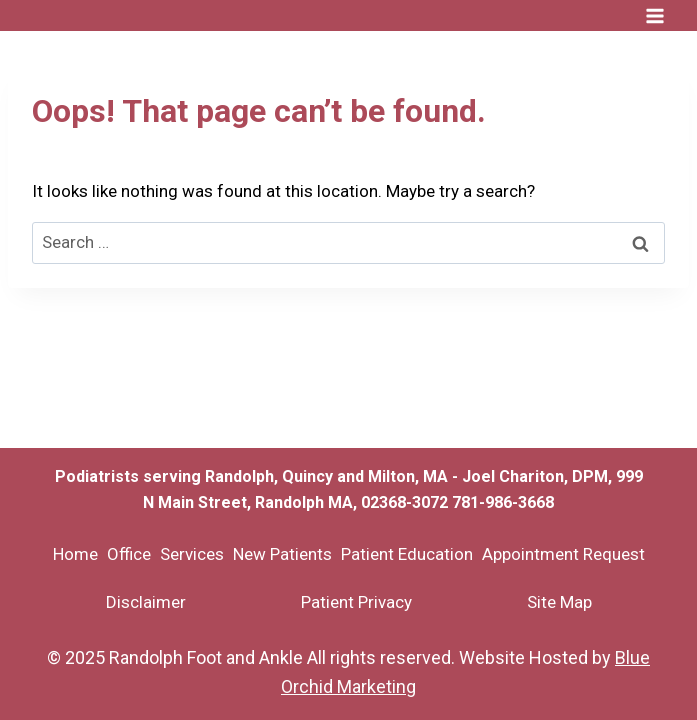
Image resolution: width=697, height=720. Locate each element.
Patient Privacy (356, 602)
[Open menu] (654, 15)
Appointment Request (563, 554)
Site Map (559, 602)
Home (75, 554)
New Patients (282, 554)
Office (129, 554)
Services (192, 554)
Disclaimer (146, 602)
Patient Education (407, 554)
